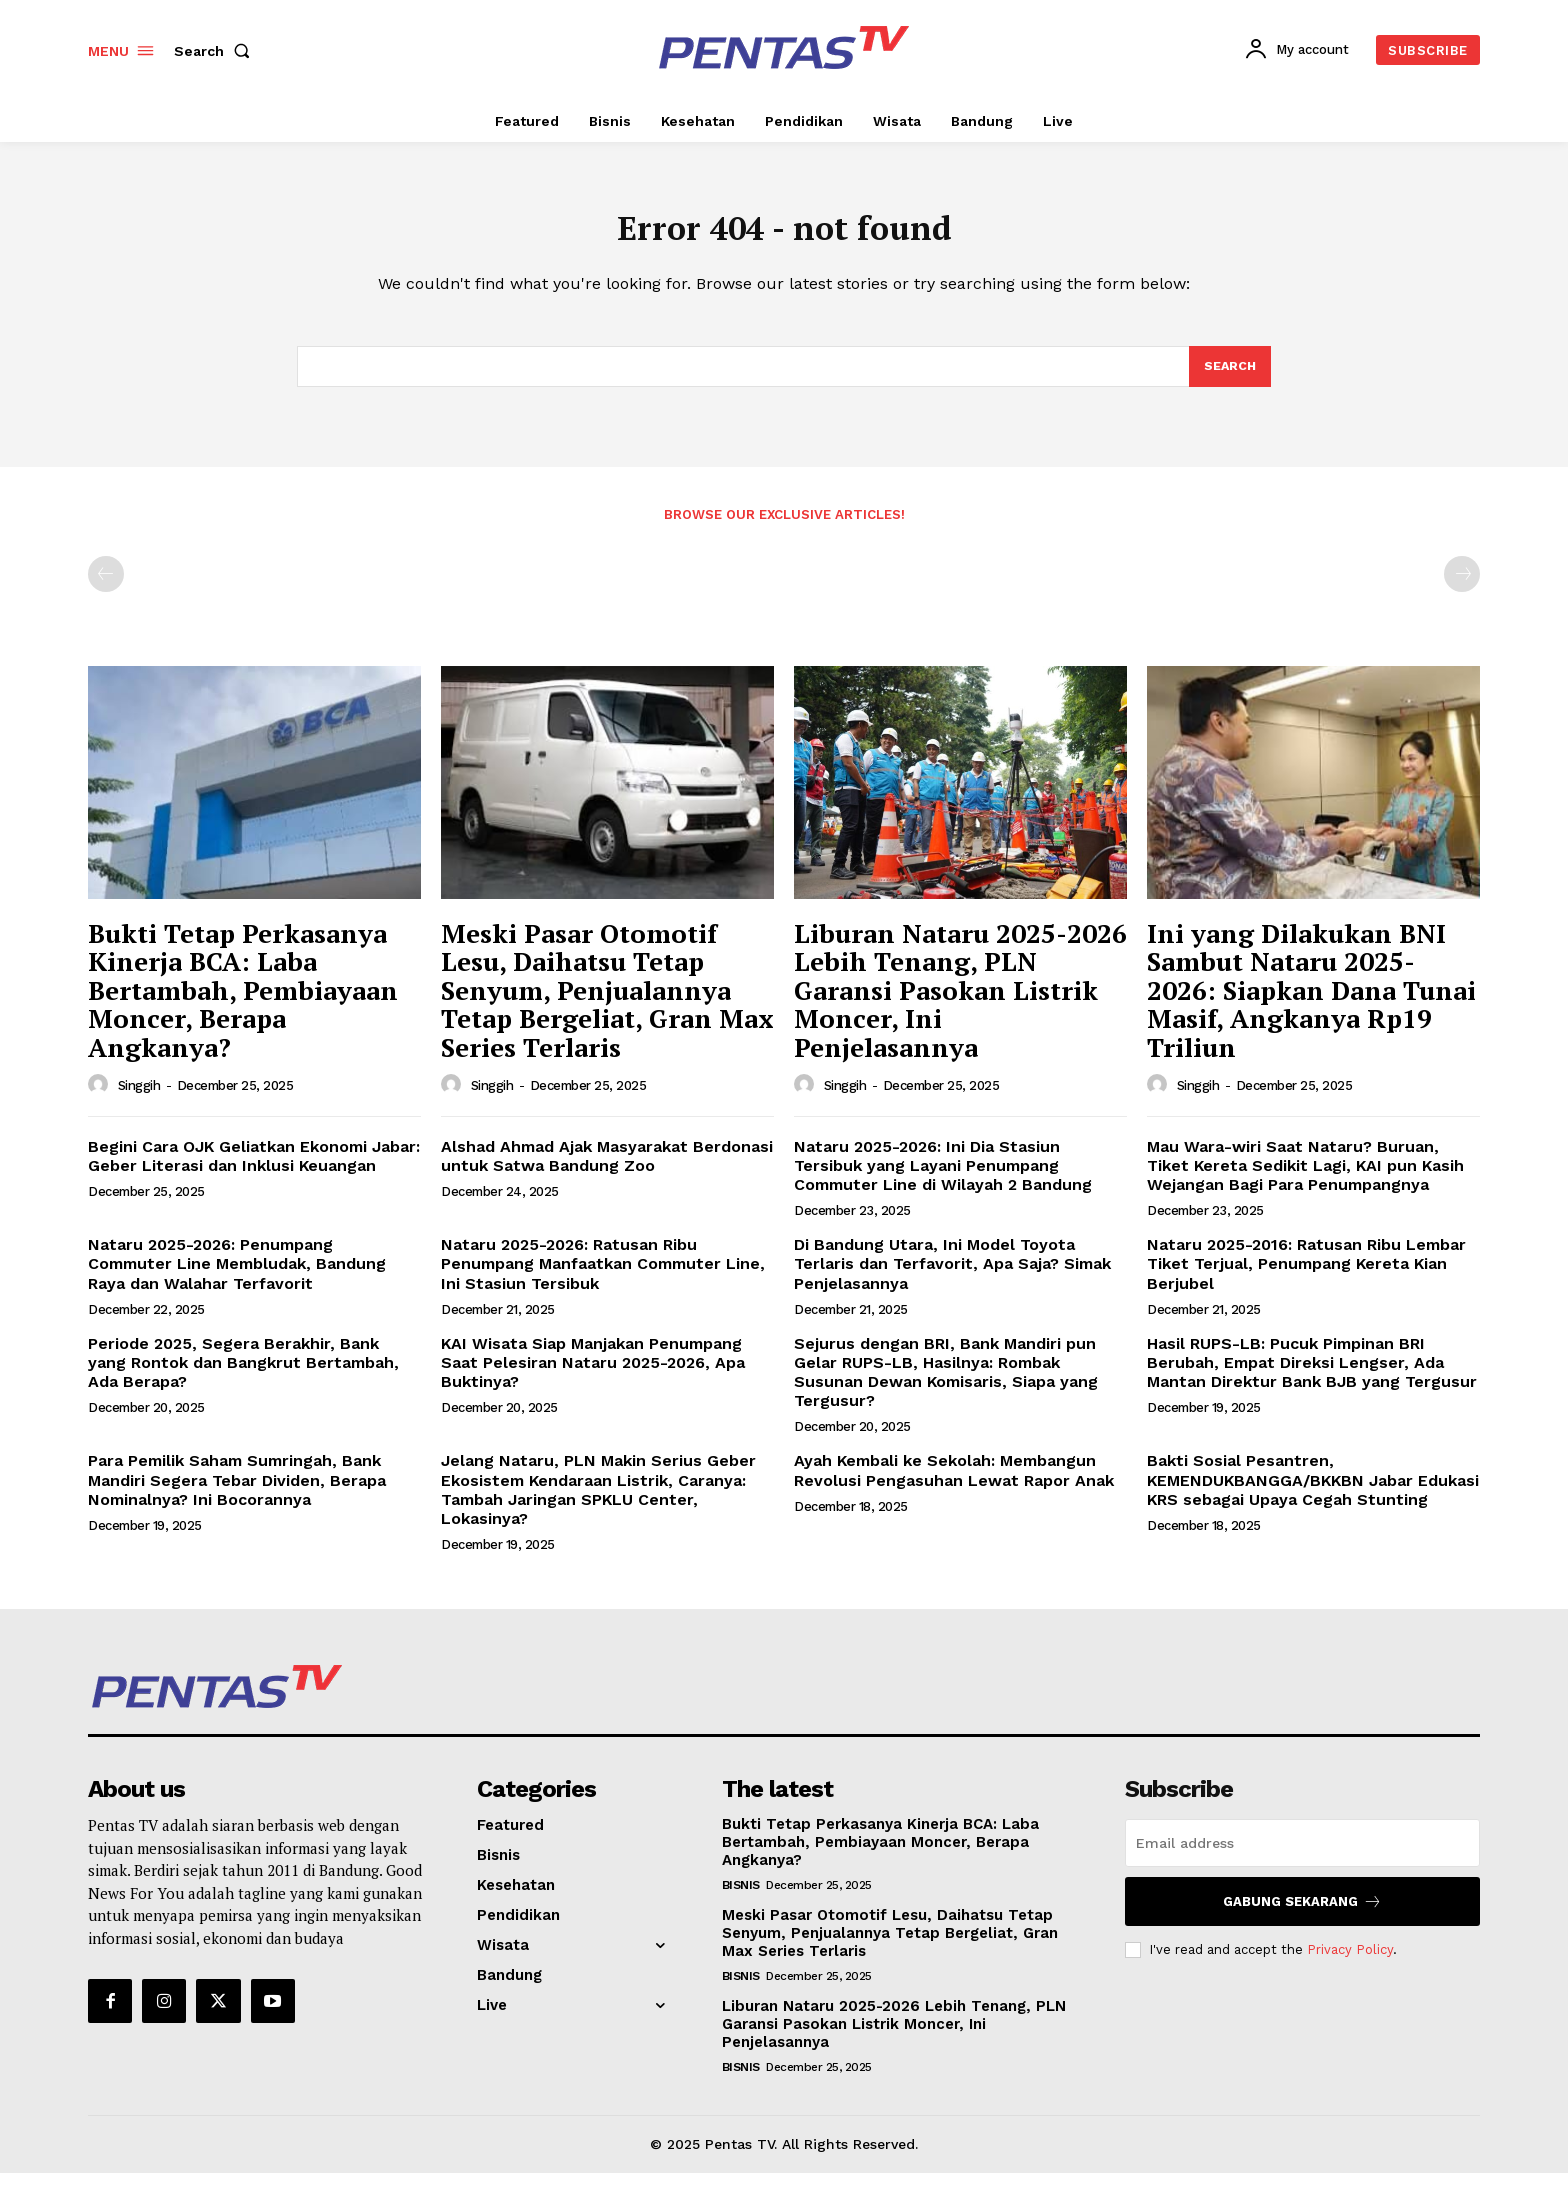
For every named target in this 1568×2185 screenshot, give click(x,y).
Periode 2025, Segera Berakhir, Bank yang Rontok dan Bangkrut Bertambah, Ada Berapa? (243, 1374)
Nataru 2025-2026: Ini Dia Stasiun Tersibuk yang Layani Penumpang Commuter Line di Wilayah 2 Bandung (943, 1177)
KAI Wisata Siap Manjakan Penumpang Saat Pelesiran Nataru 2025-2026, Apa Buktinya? (593, 1374)
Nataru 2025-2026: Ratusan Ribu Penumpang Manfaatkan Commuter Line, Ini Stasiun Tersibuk (603, 1275)
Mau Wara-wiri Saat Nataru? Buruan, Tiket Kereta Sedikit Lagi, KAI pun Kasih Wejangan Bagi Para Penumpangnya (1305, 1177)
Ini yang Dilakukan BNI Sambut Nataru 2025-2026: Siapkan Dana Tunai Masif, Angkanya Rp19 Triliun (1311, 1002)
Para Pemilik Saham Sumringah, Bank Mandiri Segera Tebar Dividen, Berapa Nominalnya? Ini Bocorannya (237, 1491)
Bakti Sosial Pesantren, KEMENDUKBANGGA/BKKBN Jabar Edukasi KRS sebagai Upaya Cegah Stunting (1313, 1491)
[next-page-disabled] (1462, 586)
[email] (1302, 1855)
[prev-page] (106, 586)
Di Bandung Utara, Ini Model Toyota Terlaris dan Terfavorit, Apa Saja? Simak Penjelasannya (952, 1275)
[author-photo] (101, 1097)
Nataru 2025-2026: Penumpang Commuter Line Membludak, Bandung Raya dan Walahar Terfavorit (237, 1275)
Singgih (139, 1097)
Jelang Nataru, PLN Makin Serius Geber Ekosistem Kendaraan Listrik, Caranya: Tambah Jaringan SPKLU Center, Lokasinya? (598, 1501)
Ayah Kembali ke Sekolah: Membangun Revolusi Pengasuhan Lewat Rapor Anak (954, 1482)
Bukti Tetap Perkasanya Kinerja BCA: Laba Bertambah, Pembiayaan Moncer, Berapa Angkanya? (243, 1002)
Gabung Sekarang (1302, 1913)
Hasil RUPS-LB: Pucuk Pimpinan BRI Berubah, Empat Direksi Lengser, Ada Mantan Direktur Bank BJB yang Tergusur (1312, 1374)
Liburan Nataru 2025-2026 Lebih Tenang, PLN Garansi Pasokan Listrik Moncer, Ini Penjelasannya (960, 1002)
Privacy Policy (1350, 1961)
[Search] (1229, 377)
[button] (216, 51)
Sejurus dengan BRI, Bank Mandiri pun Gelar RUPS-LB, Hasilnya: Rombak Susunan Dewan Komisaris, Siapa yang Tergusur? (946, 1384)
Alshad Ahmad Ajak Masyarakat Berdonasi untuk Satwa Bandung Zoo (607, 1168)
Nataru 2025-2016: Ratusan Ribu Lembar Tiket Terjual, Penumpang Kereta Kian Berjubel (1306, 1275)
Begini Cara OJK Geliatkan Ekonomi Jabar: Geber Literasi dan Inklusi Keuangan (254, 1168)
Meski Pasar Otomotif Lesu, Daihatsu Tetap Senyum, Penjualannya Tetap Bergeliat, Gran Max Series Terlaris (607, 1002)
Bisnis (741, 1897)
